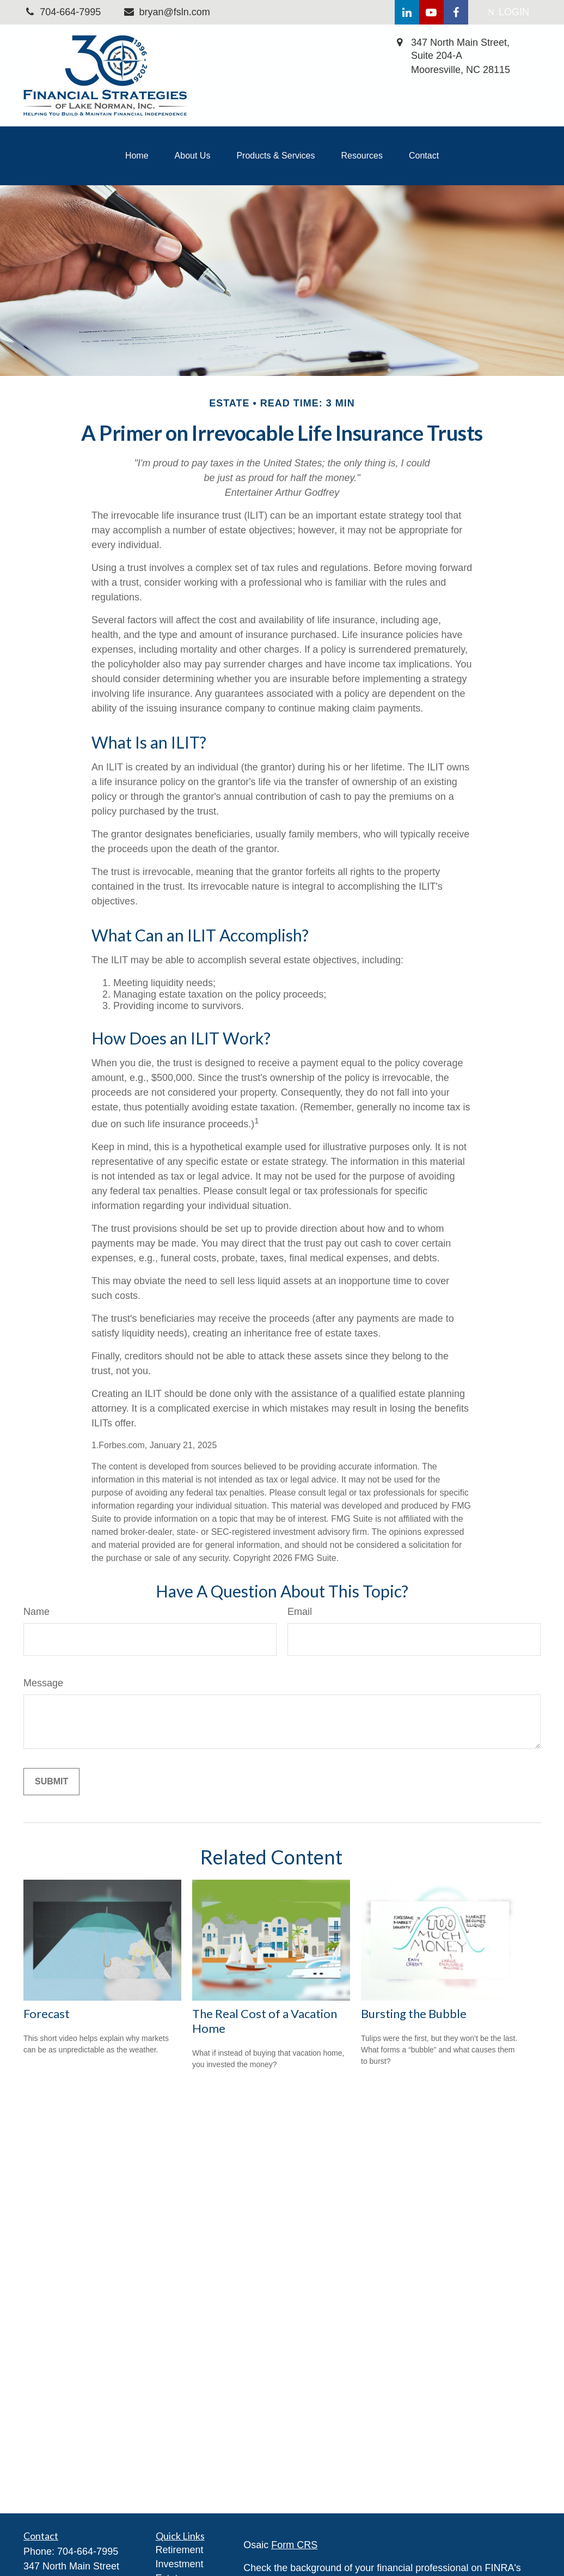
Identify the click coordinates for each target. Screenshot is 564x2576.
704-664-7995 (87, 2551)
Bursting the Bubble (414, 2013)
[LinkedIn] (407, 12)
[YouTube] (431, 12)
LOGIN (508, 12)
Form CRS (294, 2544)
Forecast (46, 2013)
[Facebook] (456, 12)
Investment (180, 2564)
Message (43, 1683)
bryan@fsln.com (166, 12)
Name (36, 1611)
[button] (137, 156)
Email (299, 1611)
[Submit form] (51, 1781)
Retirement (180, 2549)
